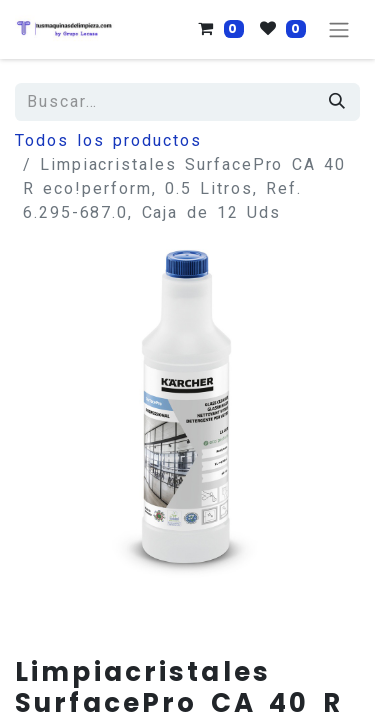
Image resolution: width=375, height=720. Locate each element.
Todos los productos (108, 140)
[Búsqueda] (338, 102)
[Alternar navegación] (339, 29)
